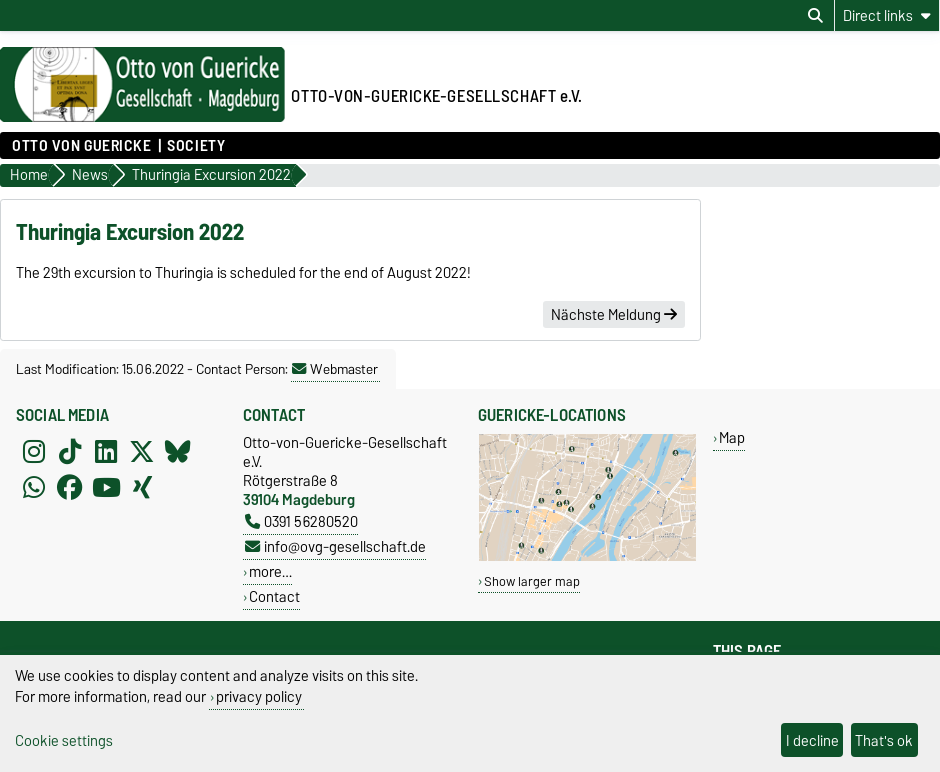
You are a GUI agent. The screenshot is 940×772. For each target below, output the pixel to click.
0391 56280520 (301, 521)
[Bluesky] (178, 451)
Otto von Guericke (82, 146)
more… (270, 571)
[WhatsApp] (34, 487)
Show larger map (532, 581)
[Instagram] (34, 451)
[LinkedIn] (106, 451)
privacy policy (259, 696)
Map (732, 437)
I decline (812, 740)
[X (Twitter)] (142, 451)
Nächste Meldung (614, 315)
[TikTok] (70, 451)
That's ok (884, 740)
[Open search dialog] (815, 16)
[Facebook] (70, 487)
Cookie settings (64, 740)
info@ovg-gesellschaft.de (335, 546)
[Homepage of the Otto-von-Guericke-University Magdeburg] (142, 117)
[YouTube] (106, 487)
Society (196, 146)
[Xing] (142, 487)
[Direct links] (887, 15)
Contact (274, 596)
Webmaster (335, 369)
